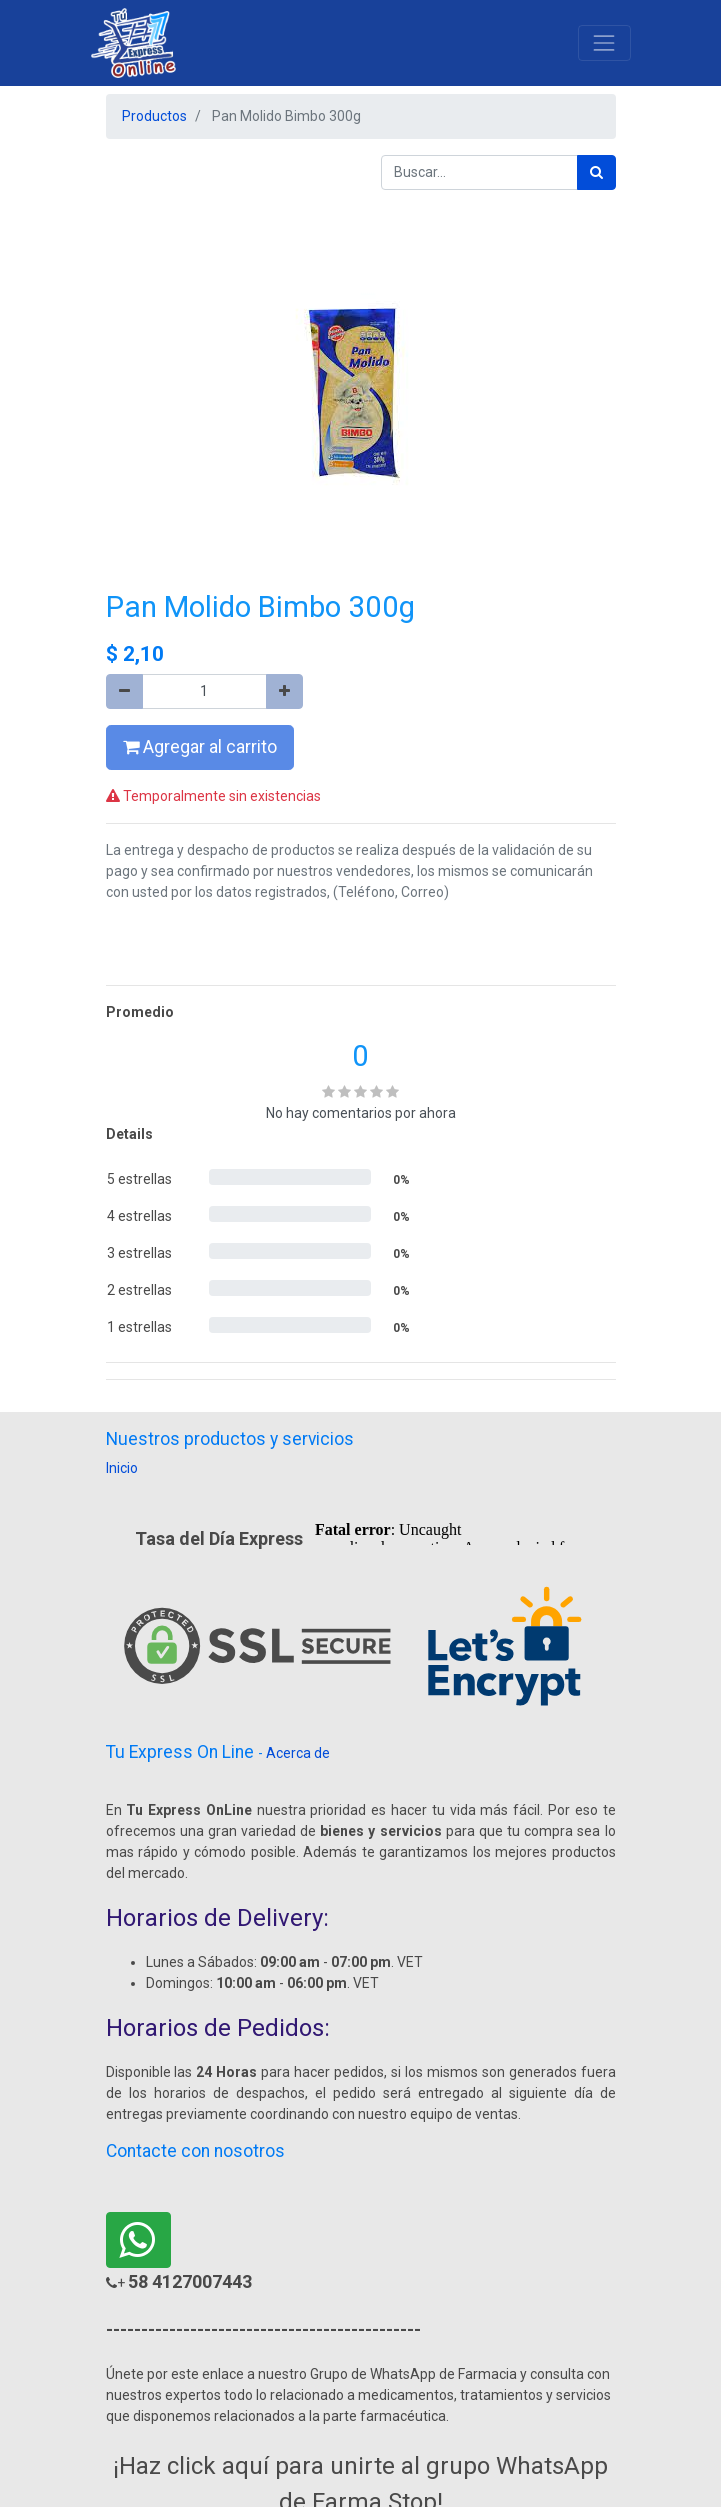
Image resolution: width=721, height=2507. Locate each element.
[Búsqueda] (596, 172)
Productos (154, 116)
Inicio (122, 1468)
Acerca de (298, 1753)
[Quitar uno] (124, 691)
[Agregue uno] (284, 691)
